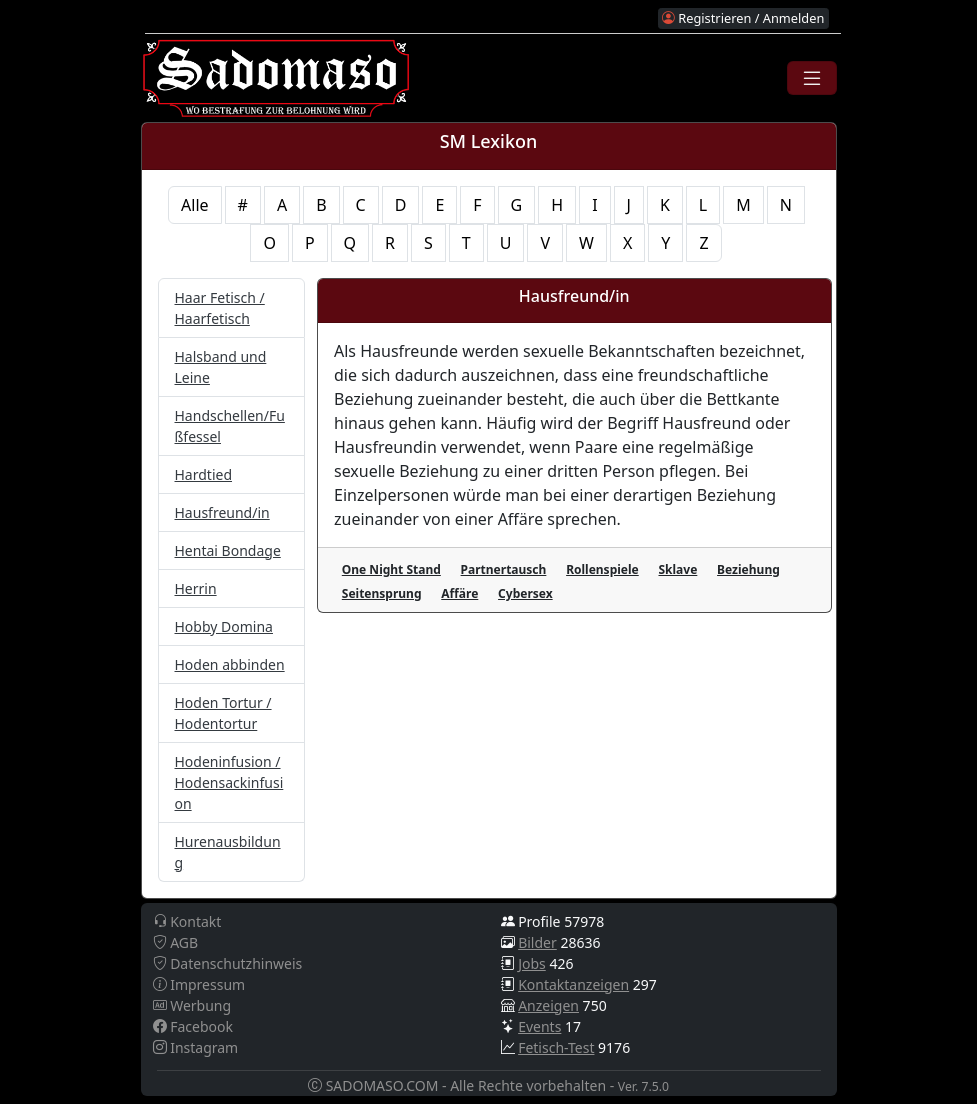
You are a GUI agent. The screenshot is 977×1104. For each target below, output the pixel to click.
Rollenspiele (602, 569)
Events (539, 1026)
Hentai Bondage (228, 550)
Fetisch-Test (556, 1047)
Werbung (192, 1005)
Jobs (532, 963)
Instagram (196, 1047)
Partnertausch (504, 569)
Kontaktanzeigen (573, 984)
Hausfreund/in (222, 512)
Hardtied (204, 474)
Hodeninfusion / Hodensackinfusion (229, 782)
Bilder (537, 942)
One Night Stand (391, 569)
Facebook (193, 1026)
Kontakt (187, 921)
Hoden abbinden (230, 664)
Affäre (459, 593)
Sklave (677, 569)
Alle (195, 205)
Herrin (196, 588)
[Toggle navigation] (812, 78)
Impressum (199, 984)
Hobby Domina (224, 626)
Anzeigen (548, 1005)
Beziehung (748, 569)
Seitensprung (382, 593)
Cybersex (525, 593)
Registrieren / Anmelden (743, 18)
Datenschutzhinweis (228, 963)
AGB (176, 942)
